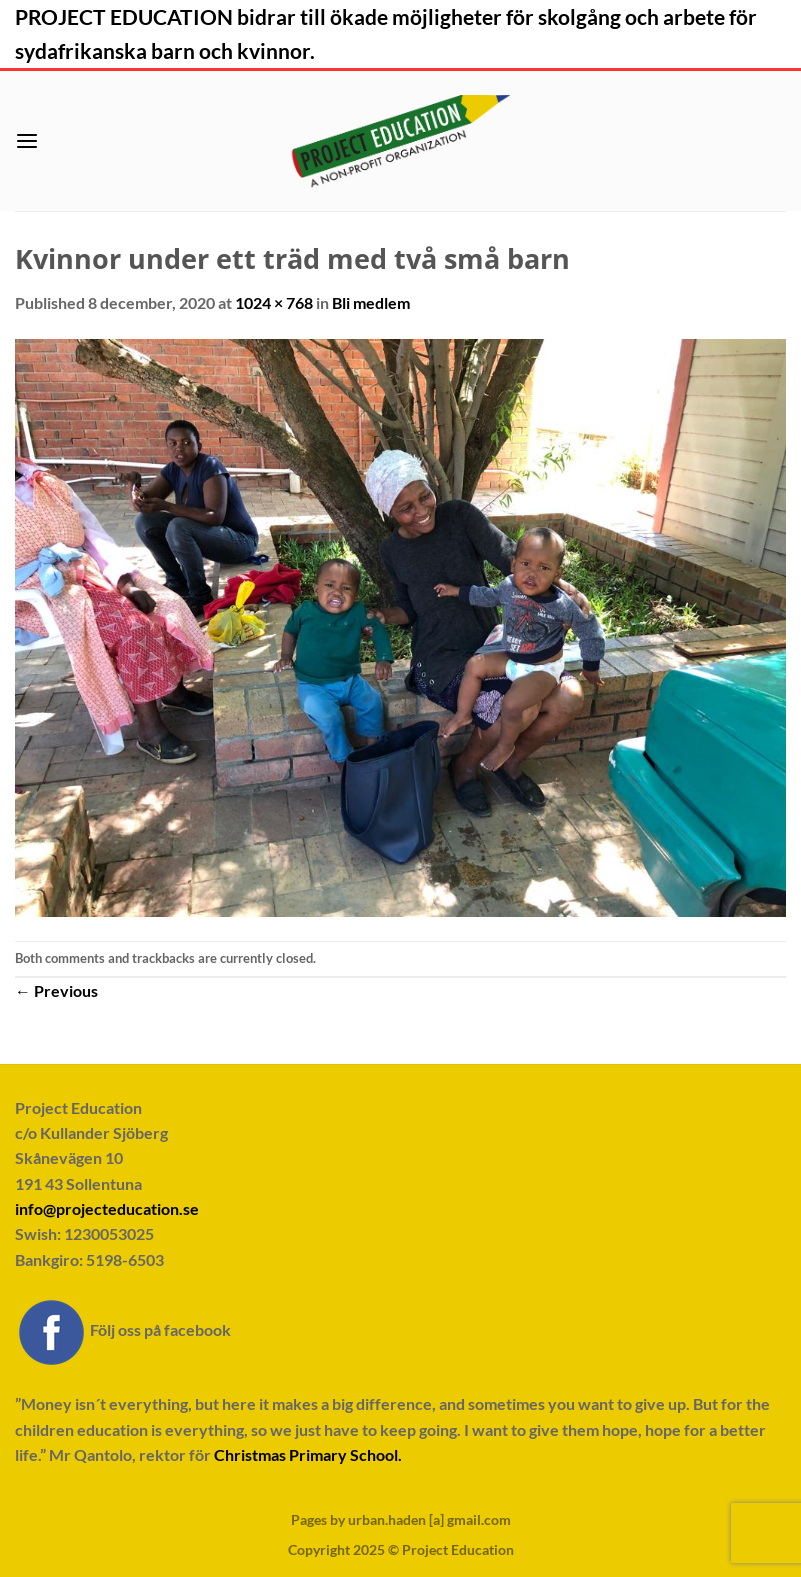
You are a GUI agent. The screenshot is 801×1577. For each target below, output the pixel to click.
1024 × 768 (274, 302)
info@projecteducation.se (107, 1208)
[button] (27, 141)
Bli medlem (371, 302)
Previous (56, 990)
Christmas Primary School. (308, 1454)
